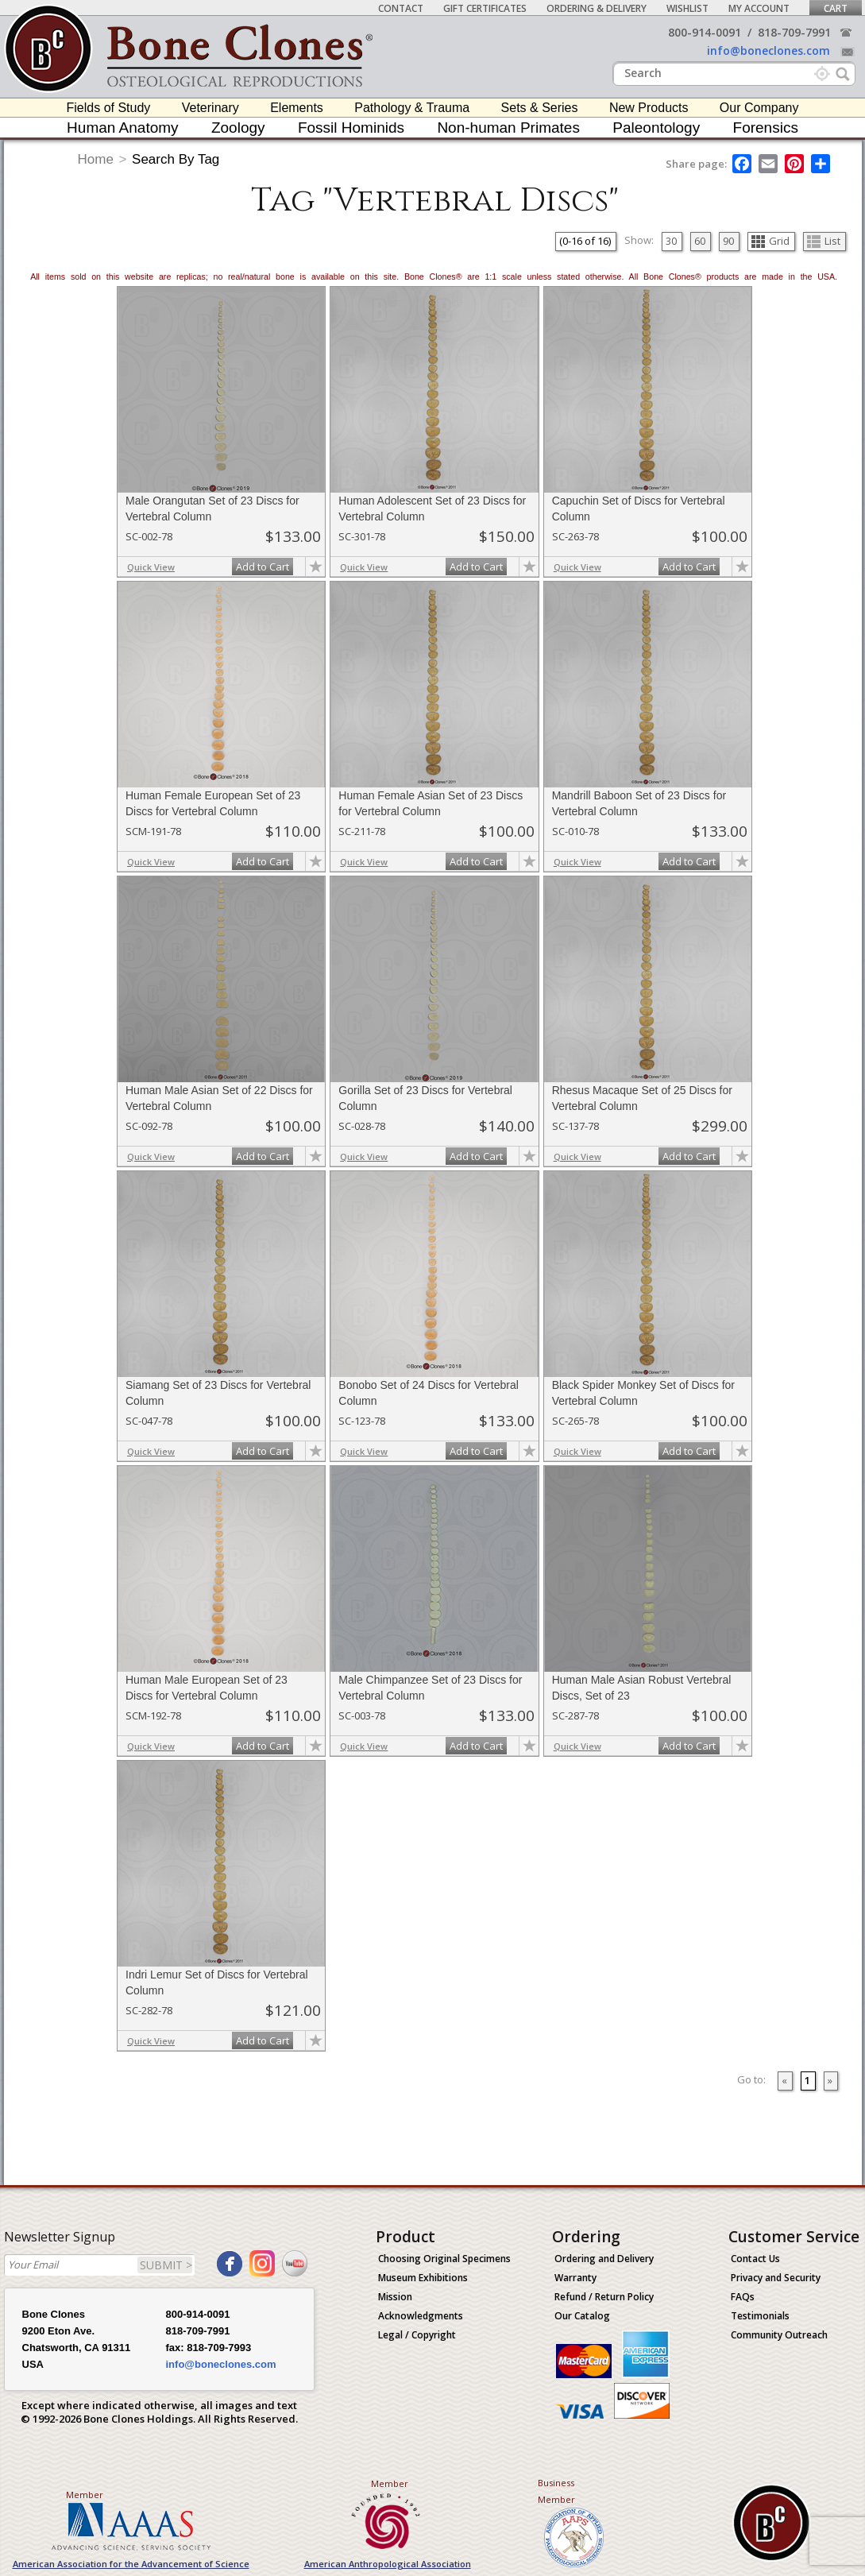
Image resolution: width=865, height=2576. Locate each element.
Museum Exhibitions (423, 2277)
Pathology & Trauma (411, 107)
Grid (770, 241)
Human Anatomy (122, 127)
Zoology (238, 127)
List (823, 241)
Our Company (759, 107)
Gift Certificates (485, 8)
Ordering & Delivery (596, 8)
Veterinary (210, 107)
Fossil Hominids (351, 127)
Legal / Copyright (417, 2335)
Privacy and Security (776, 2277)
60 (699, 241)
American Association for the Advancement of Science (131, 2564)
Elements (296, 107)
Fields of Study (109, 107)
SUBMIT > (166, 2264)
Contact (400, 8)
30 (671, 241)
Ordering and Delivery (604, 2258)
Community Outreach (779, 2335)
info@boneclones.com (768, 50)
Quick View (151, 567)
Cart (836, 8)
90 (728, 241)
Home (96, 159)
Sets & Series (539, 107)
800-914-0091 (704, 32)
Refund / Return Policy (604, 2296)
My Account (759, 8)
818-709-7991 (794, 32)
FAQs (743, 2296)
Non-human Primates (508, 127)
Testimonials (760, 2316)
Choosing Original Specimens (444, 2258)
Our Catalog (582, 2316)
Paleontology (656, 127)
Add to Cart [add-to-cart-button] (262, 566)
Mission (395, 2296)
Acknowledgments (420, 2316)
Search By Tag (175, 159)
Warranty (575, 2277)
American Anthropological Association (387, 2564)
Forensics (765, 127)
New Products (649, 107)
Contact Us (755, 2258)
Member (84, 2495)
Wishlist (687, 8)
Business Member (556, 2491)
